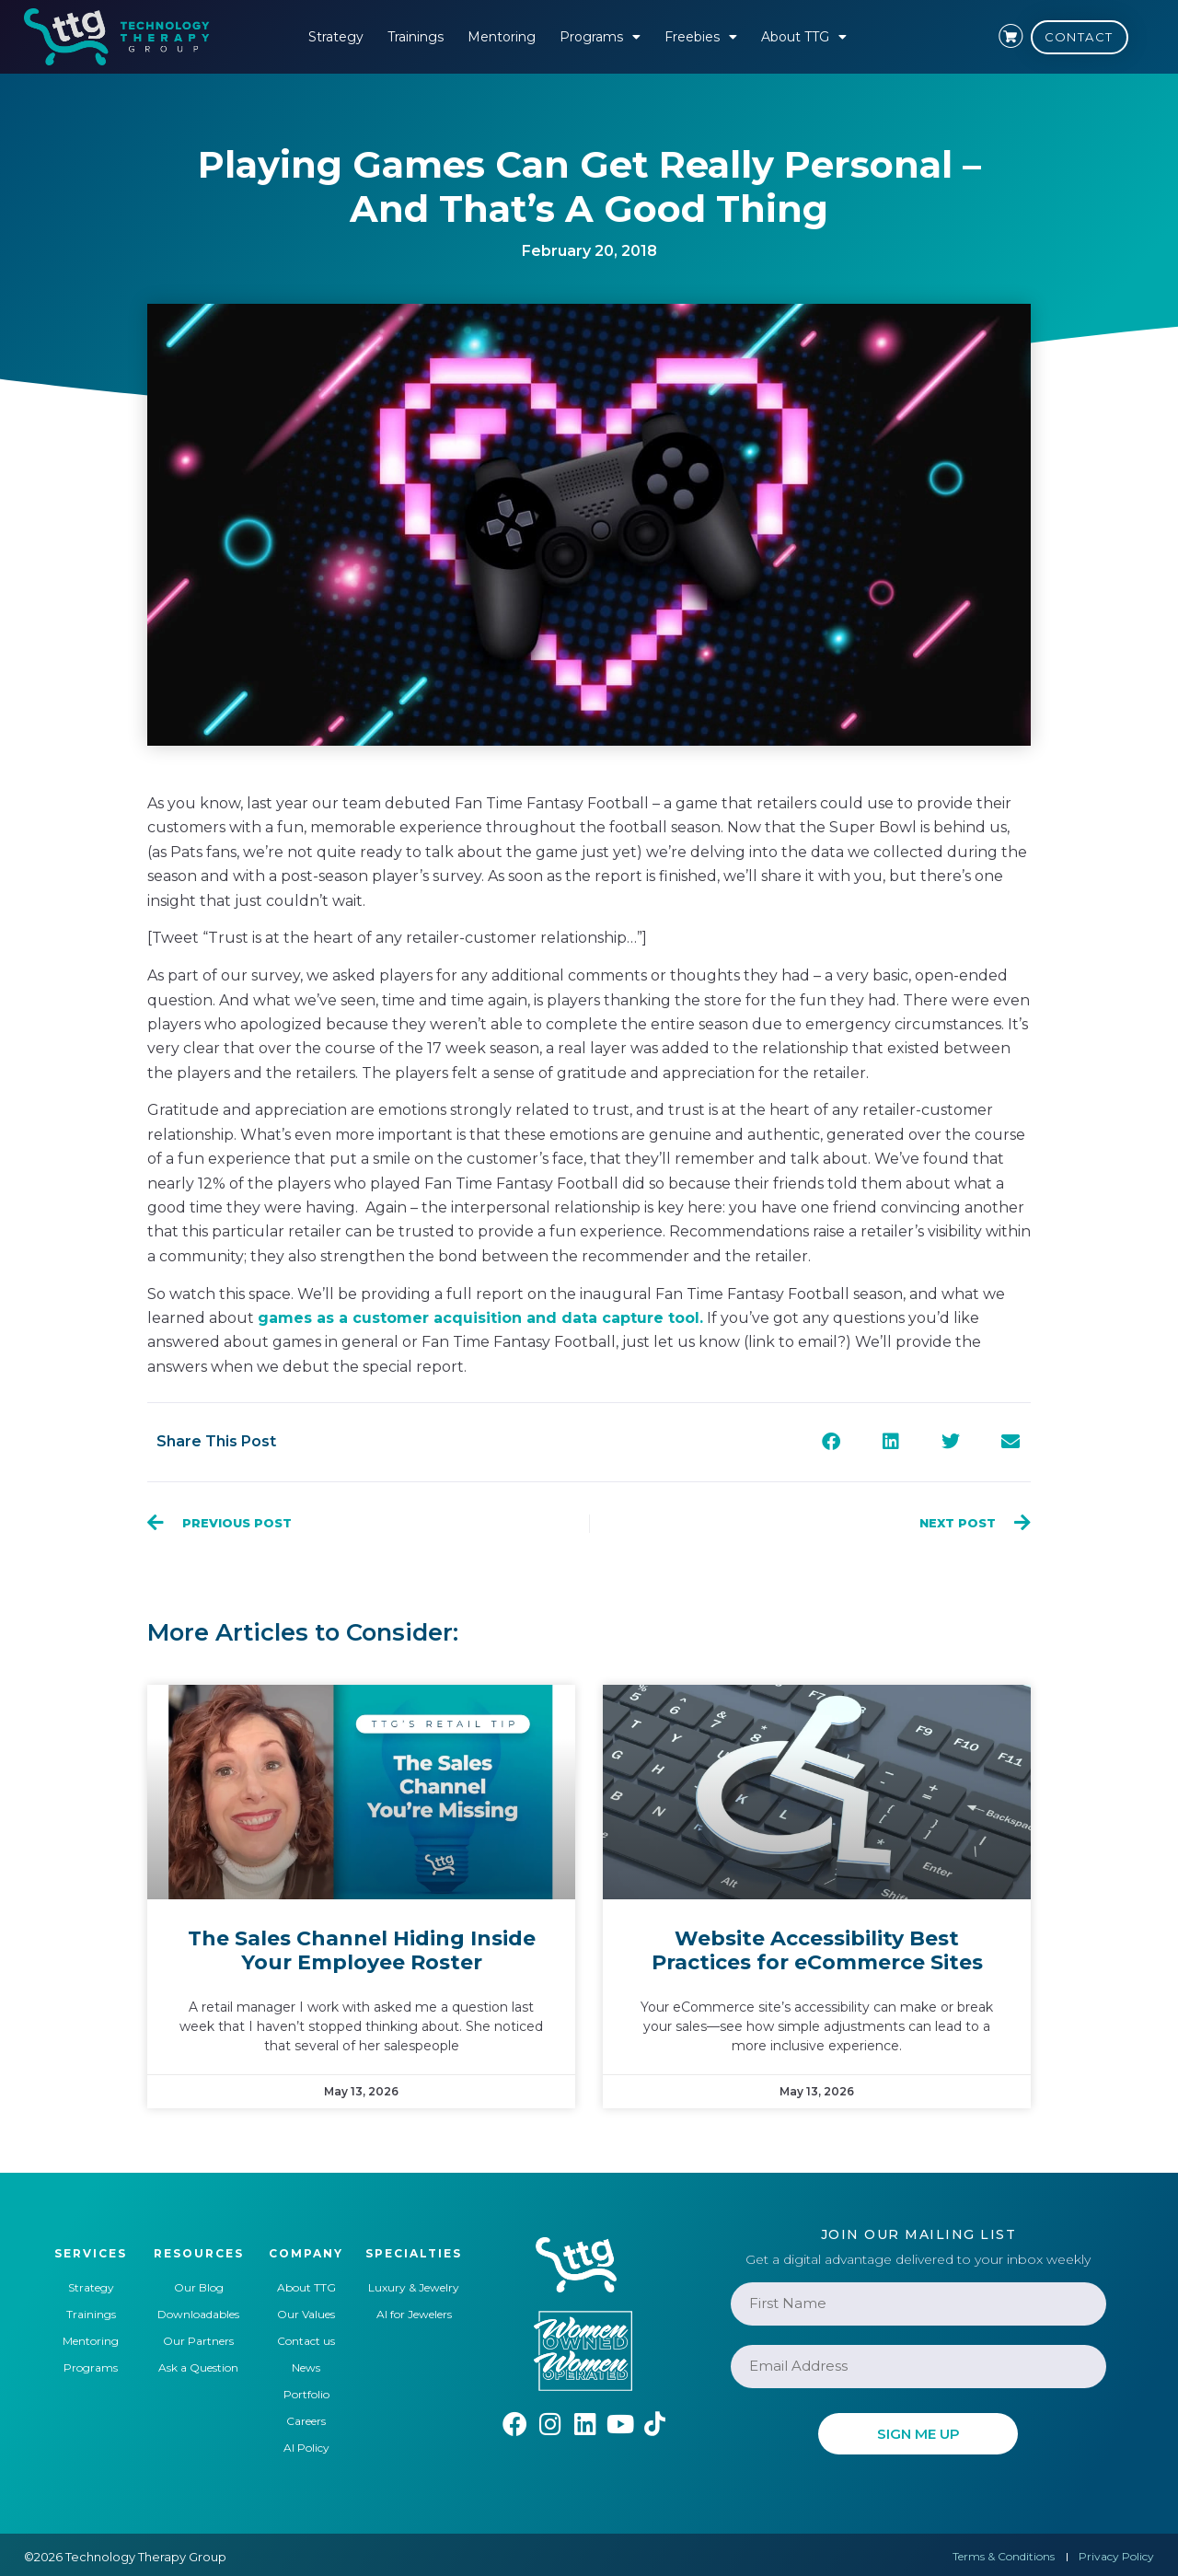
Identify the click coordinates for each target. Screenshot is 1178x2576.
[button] (830, 1442)
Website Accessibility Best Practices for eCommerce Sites (817, 1950)
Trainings (415, 37)
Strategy (336, 37)
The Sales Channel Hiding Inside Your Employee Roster (362, 1950)
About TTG (804, 36)
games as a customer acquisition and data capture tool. (480, 1318)
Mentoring (502, 37)
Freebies (700, 36)
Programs (600, 36)
